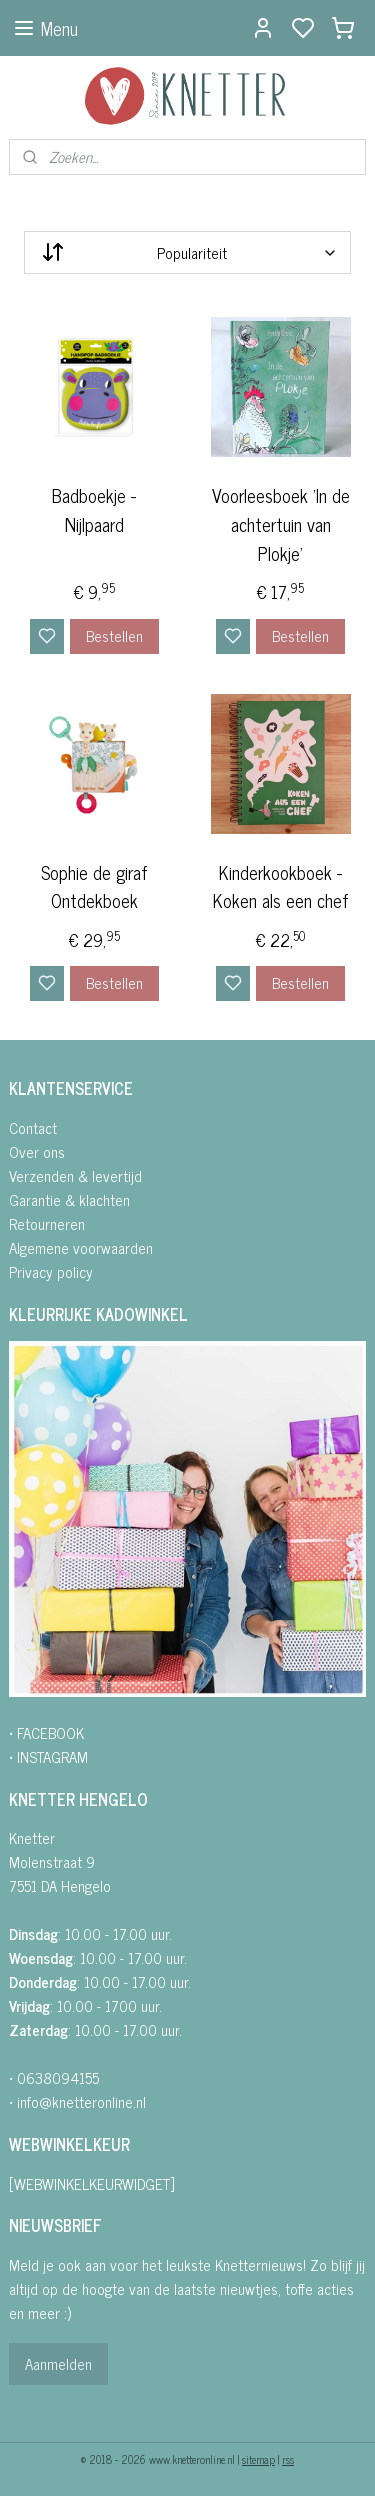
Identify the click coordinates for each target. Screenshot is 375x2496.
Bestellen (114, 634)
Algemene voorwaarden (81, 1247)
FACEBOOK (50, 1732)
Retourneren (47, 1223)
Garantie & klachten (69, 1199)
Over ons (37, 1151)
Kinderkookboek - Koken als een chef (281, 886)
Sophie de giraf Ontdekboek (94, 886)
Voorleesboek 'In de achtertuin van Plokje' (281, 524)
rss (288, 2459)
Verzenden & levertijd (75, 1175)
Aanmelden (58, 2363)
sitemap (258, 2459)
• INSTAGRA (43, 1756)
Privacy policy (51, 1271)
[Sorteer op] (187, 252)
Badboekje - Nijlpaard (94, 510)
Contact (33, 1127)
